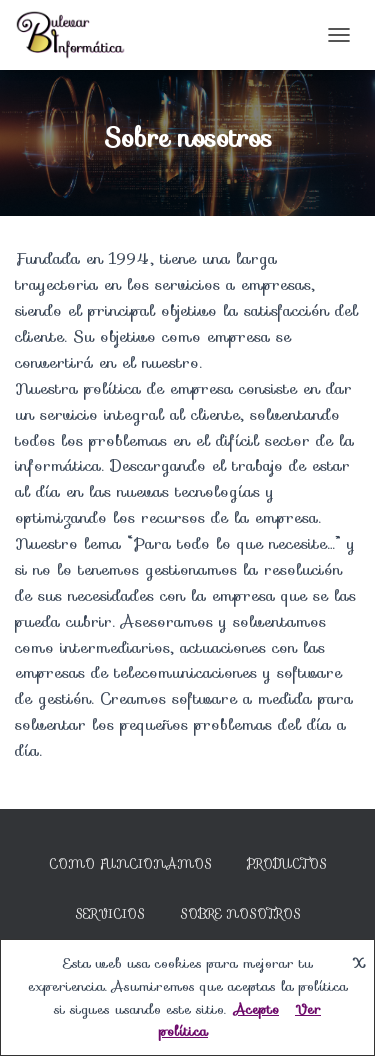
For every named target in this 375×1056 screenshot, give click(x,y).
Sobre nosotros (240, 913)
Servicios (110, 913)
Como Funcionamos (130, 863)
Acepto (256, 1009)
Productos (287, 863)
